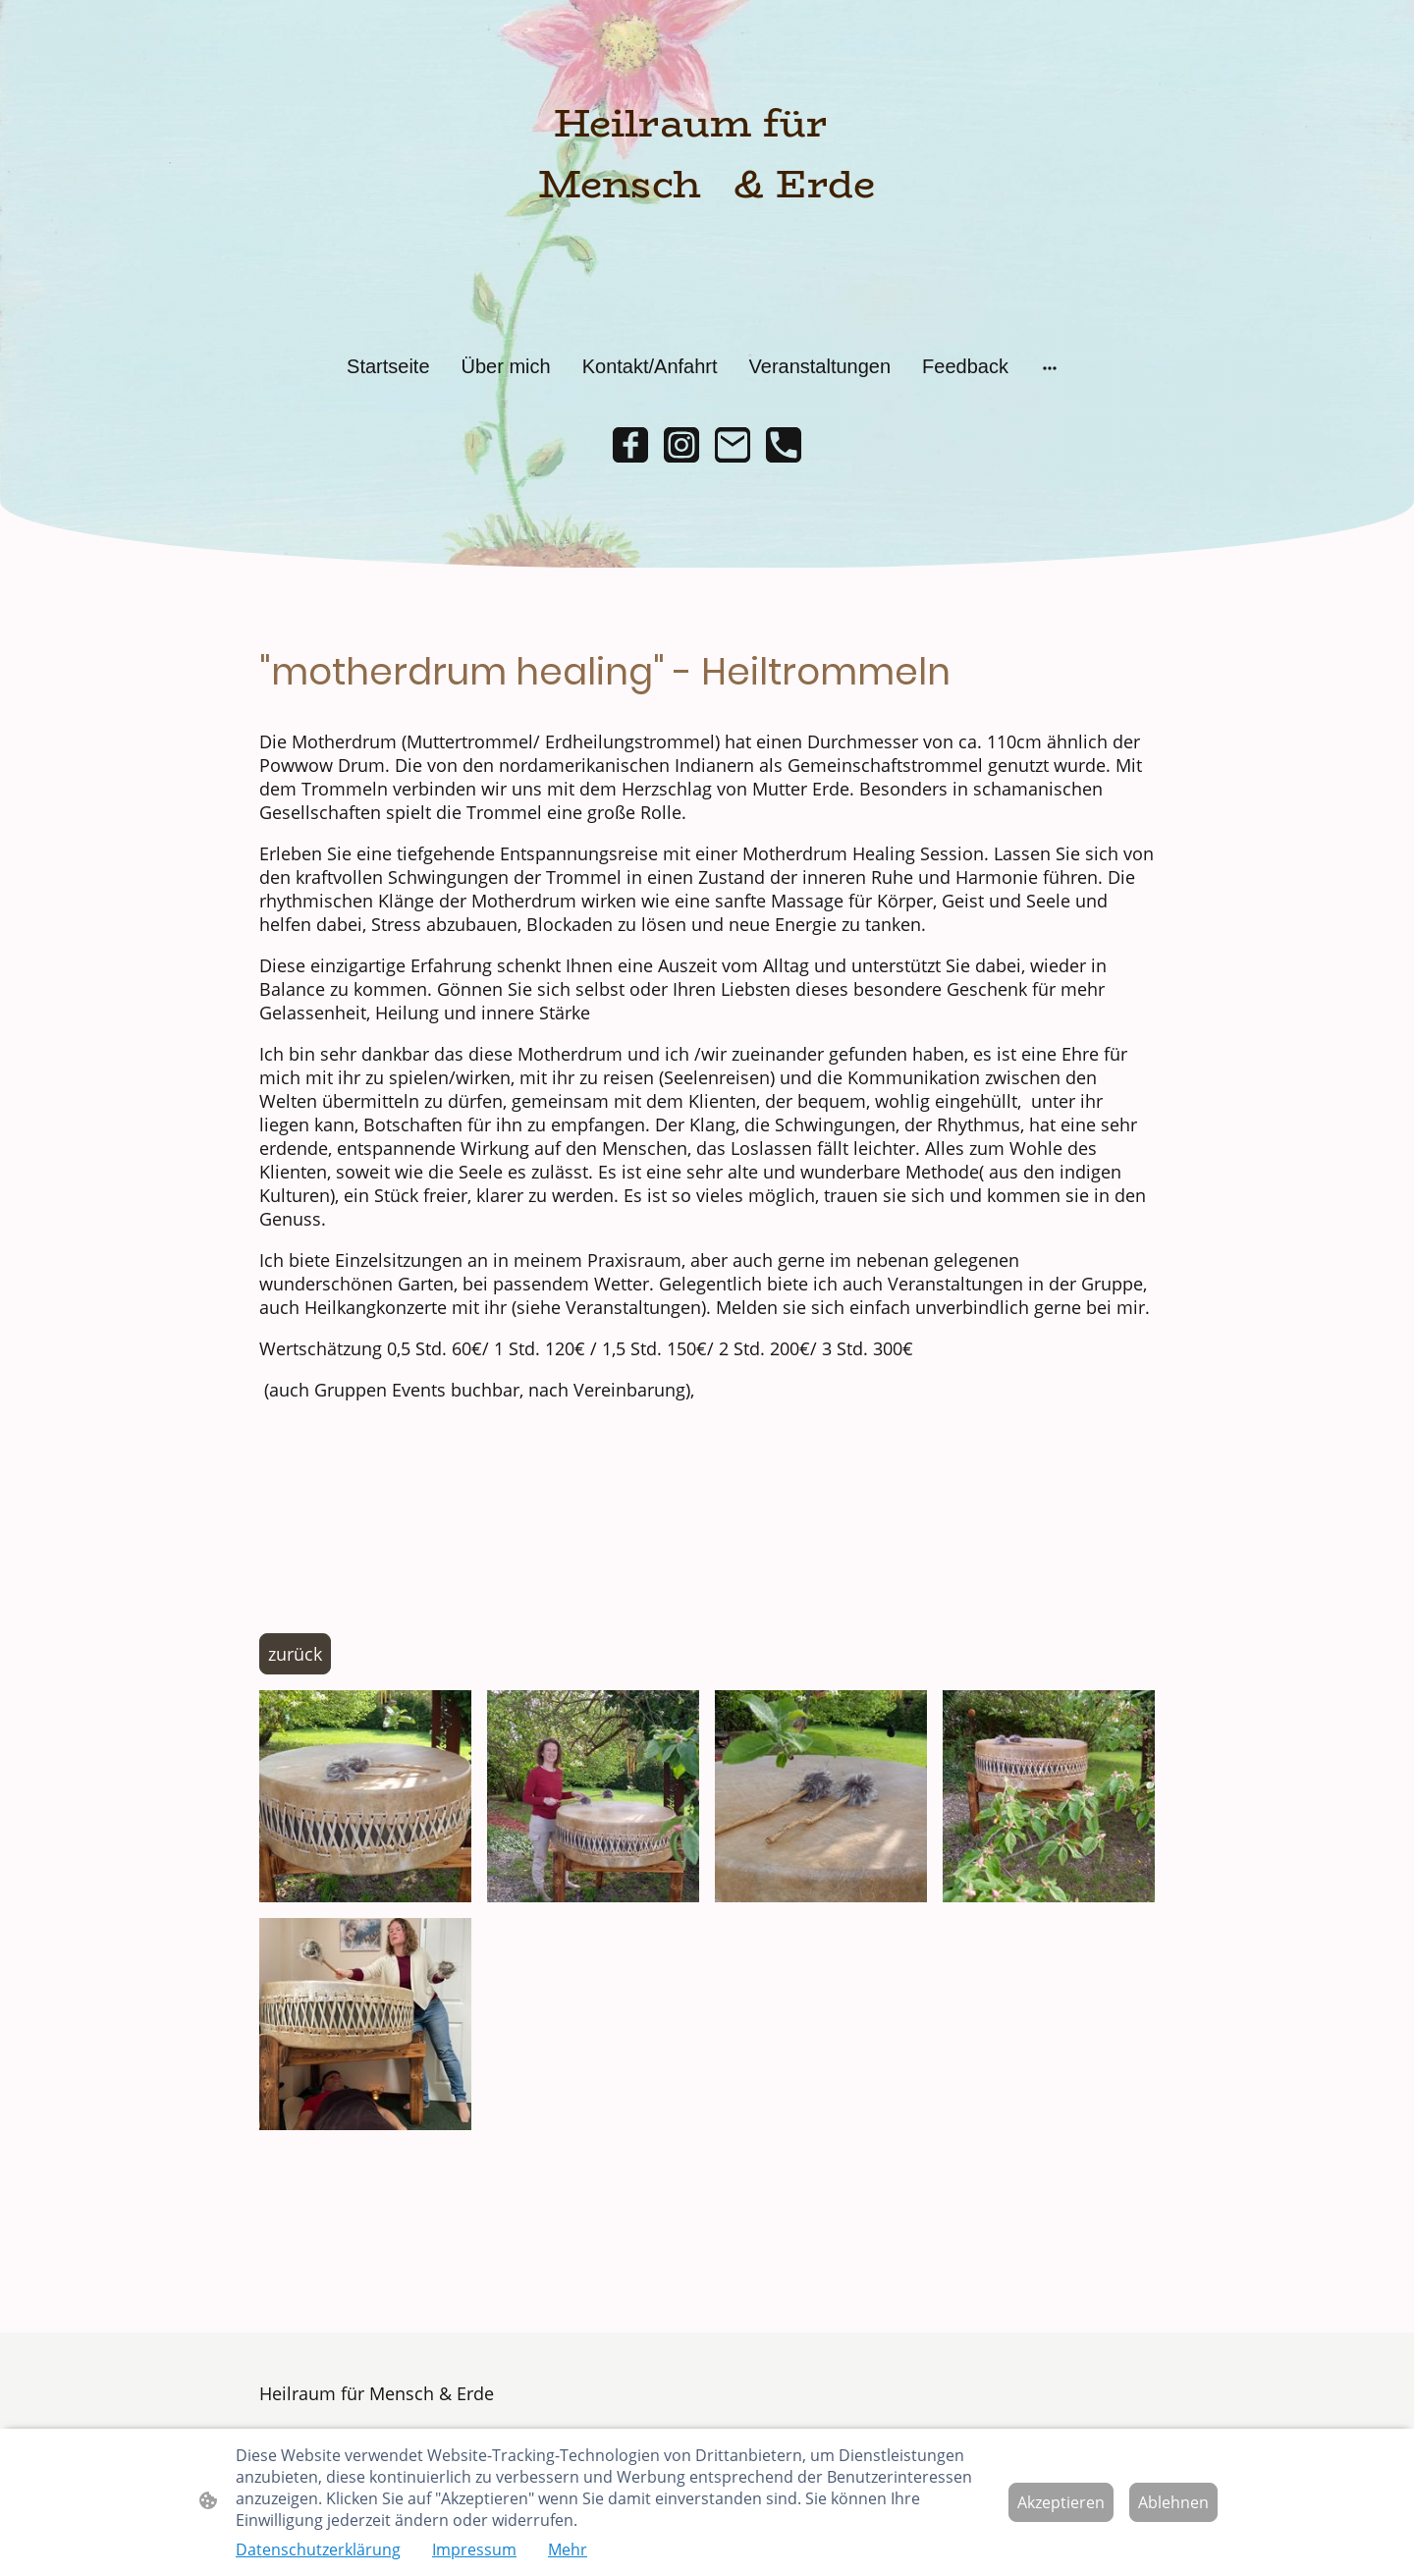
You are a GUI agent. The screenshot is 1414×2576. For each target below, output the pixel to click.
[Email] (732, 445)
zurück (295, 1654)
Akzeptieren (1061, 2502)
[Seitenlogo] (706, 172)
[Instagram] (681, 445)
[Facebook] (630, 445)
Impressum (474, 2549)
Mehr (567, 2549)
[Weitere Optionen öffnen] (1049, 367)
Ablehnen (1173, 2502)
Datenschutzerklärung (318, 2549)
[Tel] (783, 445)
